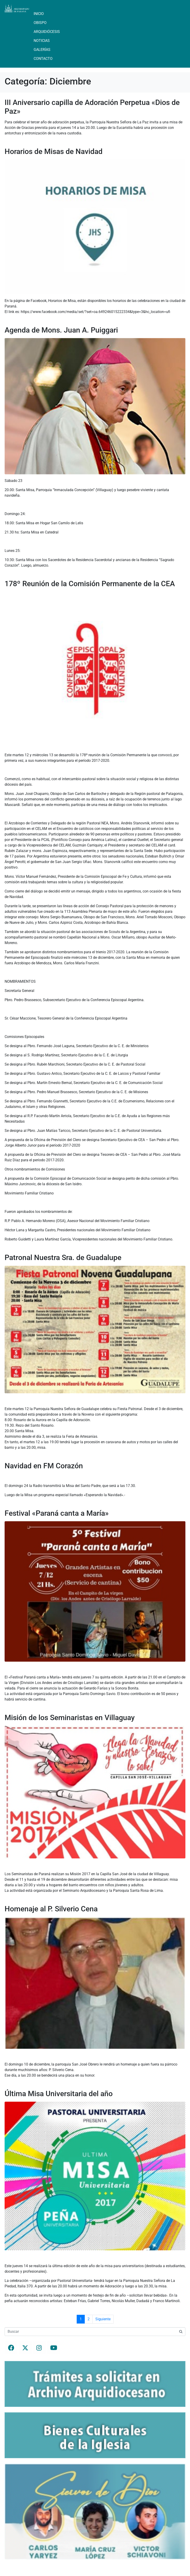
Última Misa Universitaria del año (59, 2093)
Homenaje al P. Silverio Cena (51, 1908)
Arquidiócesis (47, 31)
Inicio (39, 14)
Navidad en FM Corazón (44, 1465)
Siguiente (103, 2319)
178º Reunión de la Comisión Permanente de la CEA (90, 583)
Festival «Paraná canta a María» (57, 1513)
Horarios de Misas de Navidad (53, 151)
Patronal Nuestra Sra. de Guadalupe (63, 1257)
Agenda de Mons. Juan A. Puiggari (61, 330)
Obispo (40, 22)
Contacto (43, 58)
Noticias (42, 40)
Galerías (42, 49)
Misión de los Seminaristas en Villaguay (70, 1717)
